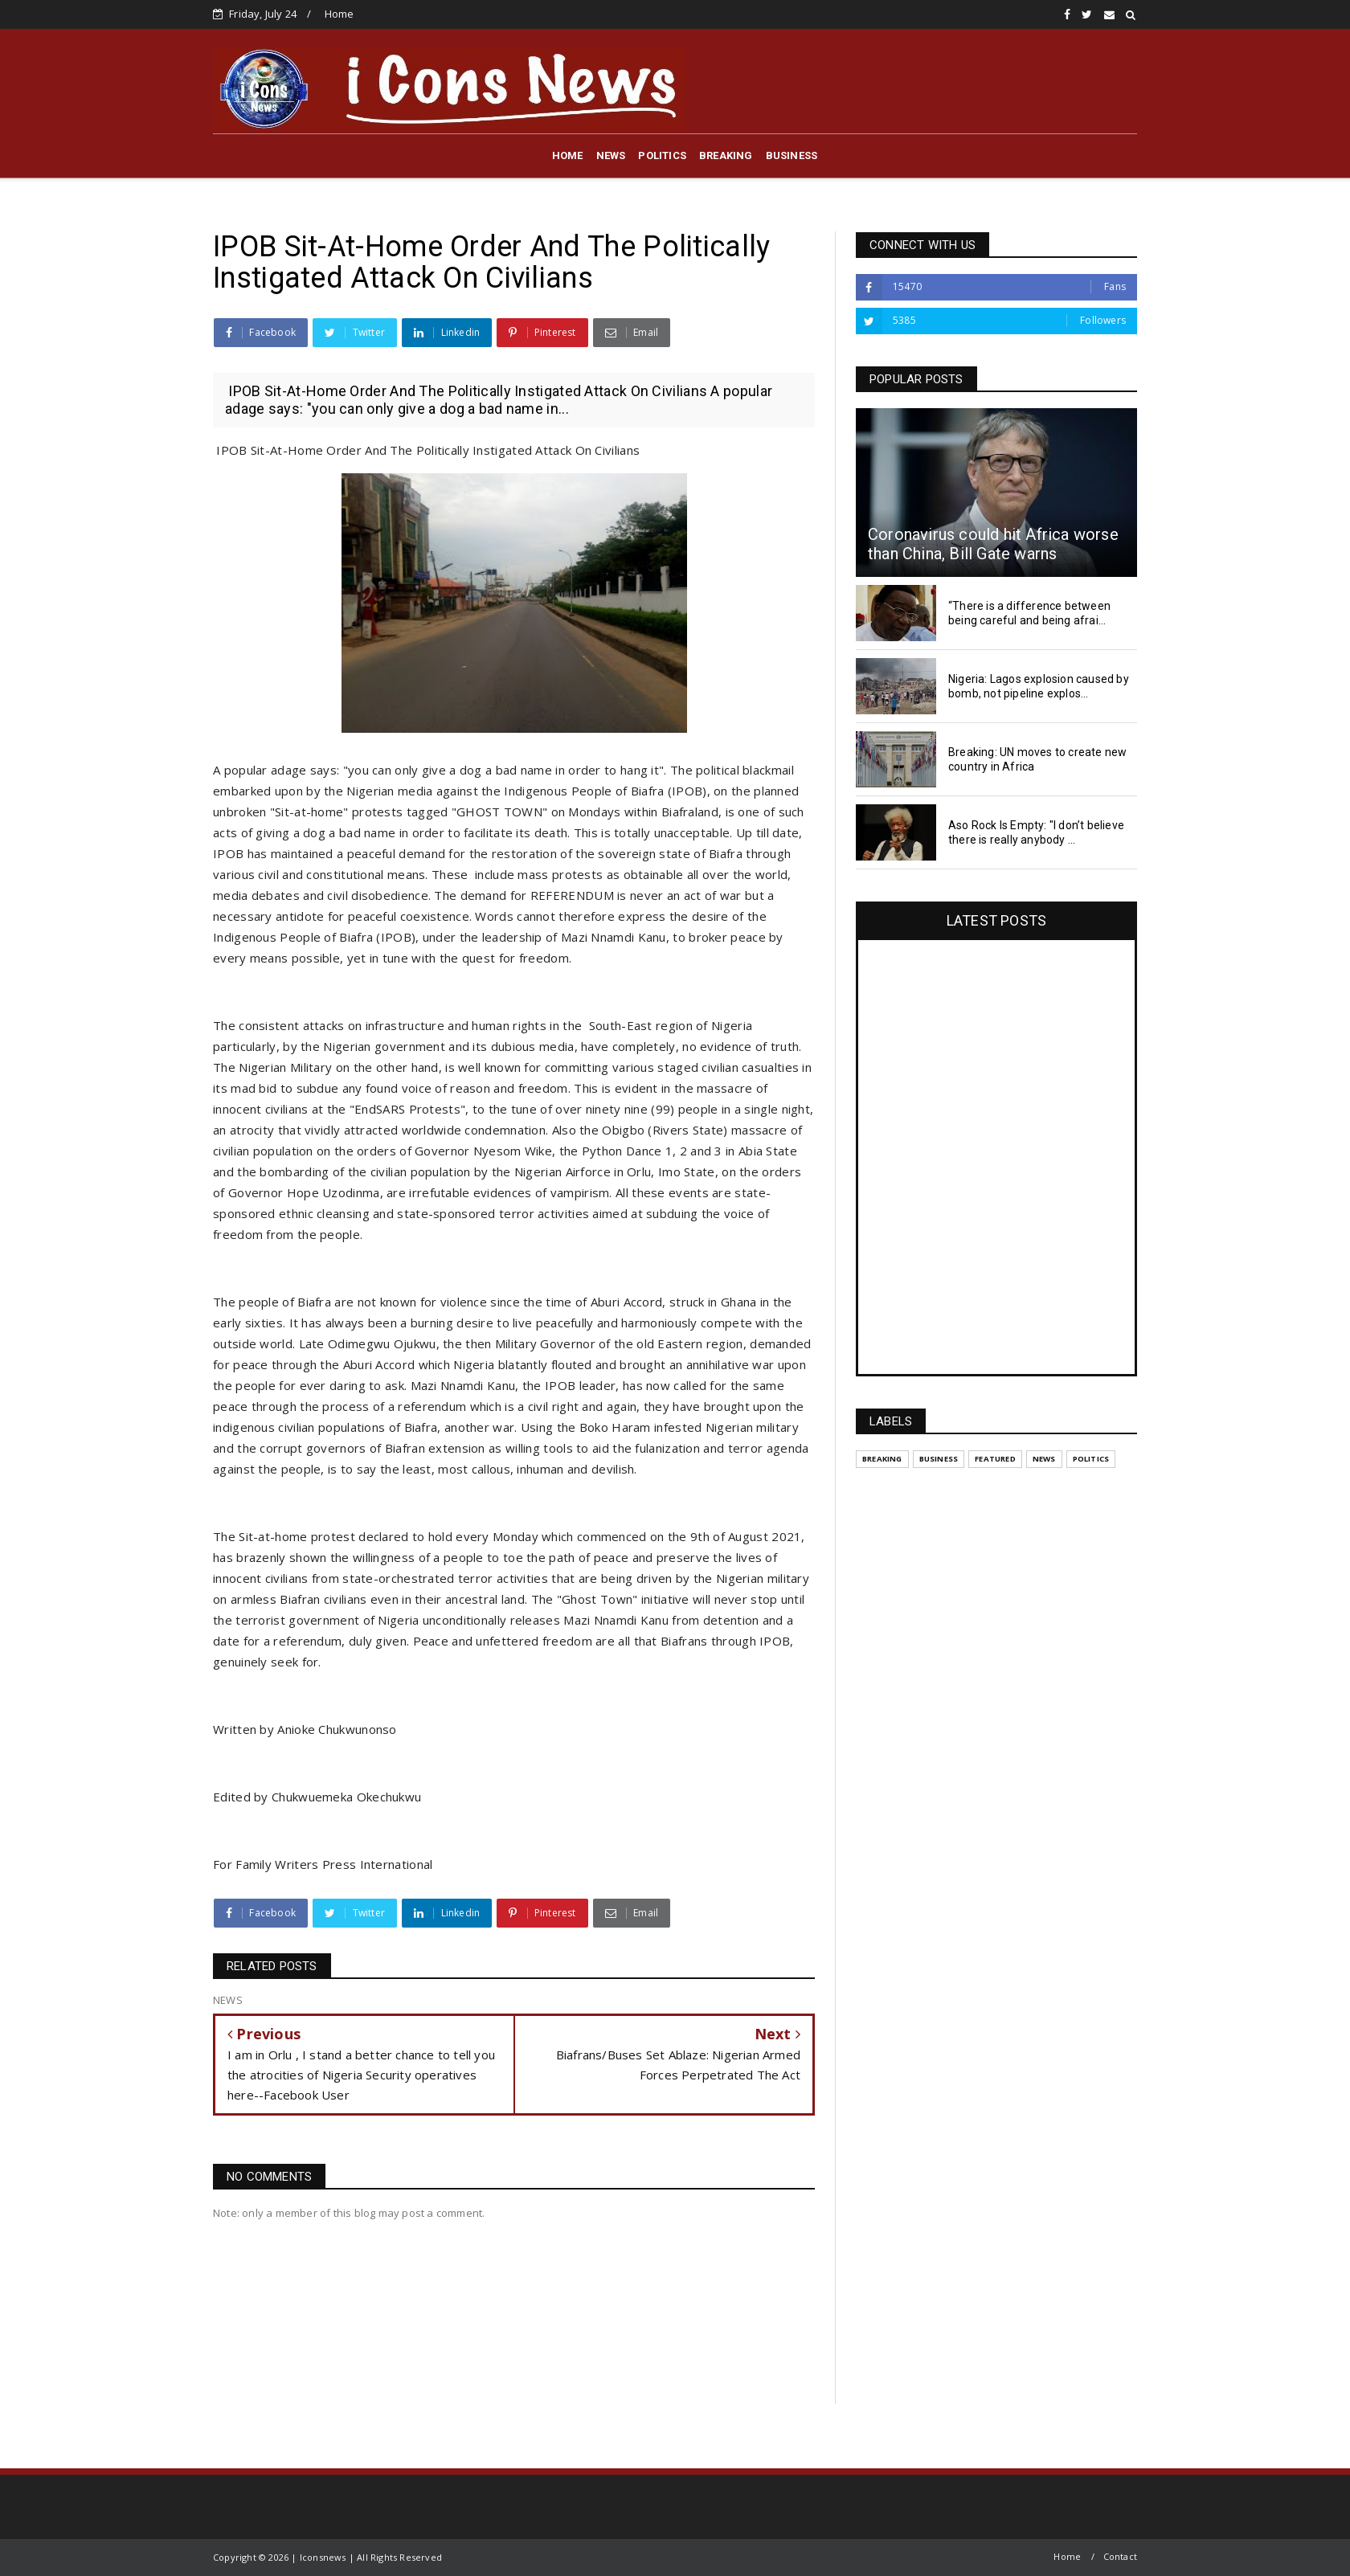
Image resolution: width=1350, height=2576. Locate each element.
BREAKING (726, 155)
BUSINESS (792, 155)
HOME (567, 155)
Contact (1120, 2556)
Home (339, 13)
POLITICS (662, 155)
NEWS (611, 155)
